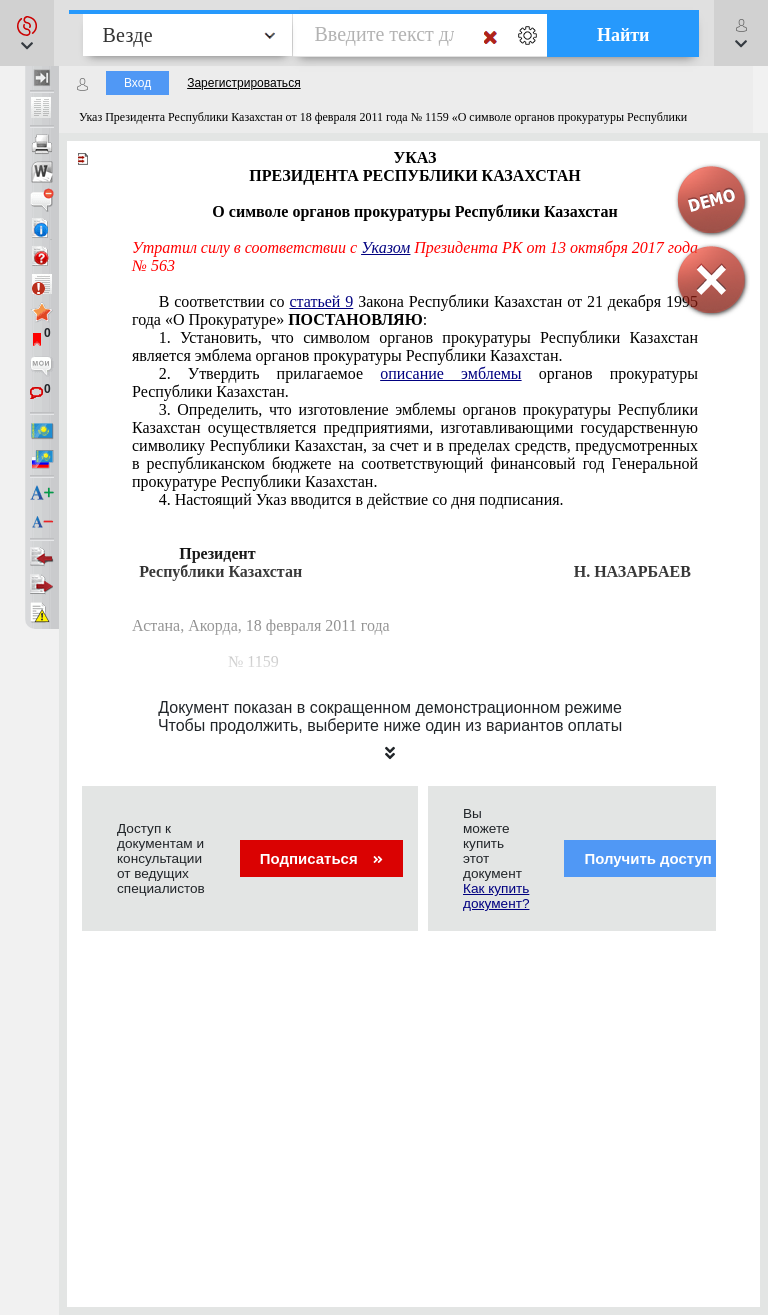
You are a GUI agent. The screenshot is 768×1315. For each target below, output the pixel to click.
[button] (27, 33)
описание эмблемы (450, 373)
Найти (623, 35)
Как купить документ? (496, 896)
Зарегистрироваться (243, 83)
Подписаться (321, 858)
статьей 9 (321, 301)
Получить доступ (660, 858)
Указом (385, 247)
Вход (137, 83)
